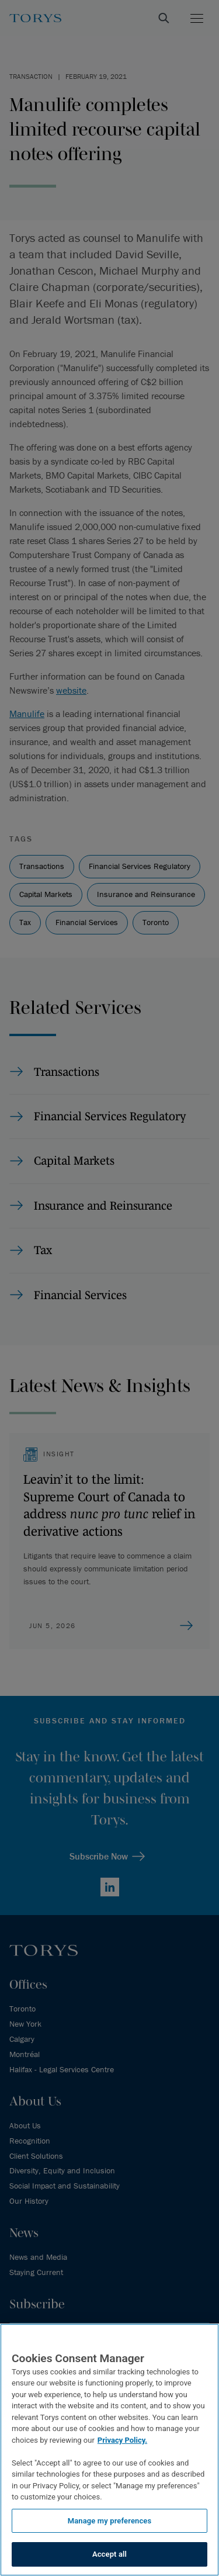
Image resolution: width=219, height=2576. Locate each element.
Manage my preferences (110, 2520)
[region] (109, 2450)
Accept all (109, 2554)
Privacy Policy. (122, 2440)
